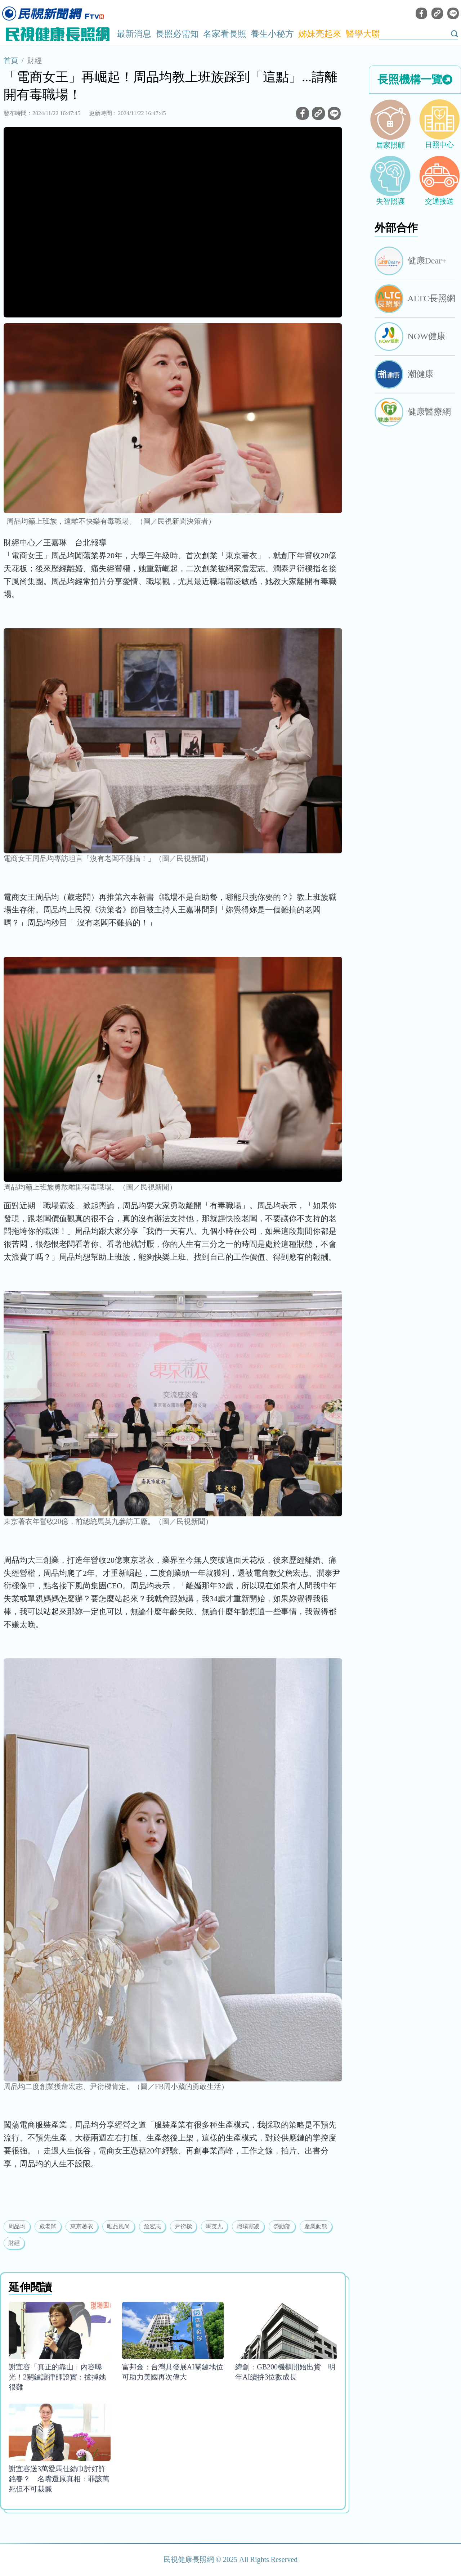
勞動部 (282, 2226)
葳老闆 (48, 2226)
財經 (34, 60)
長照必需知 (177, 34)
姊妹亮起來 (319, 34)
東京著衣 (81, 2226)
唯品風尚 (118, 2226)
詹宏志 (152, 2226)
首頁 (11, 60)
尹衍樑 (183, 2226)
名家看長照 (224, 34)
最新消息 (134, 34)
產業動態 (315, 2226)
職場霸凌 (248, 2226)
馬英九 (214, 2226)
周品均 (17, 2226)
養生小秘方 (272, 34)
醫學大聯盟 (367, 34)
